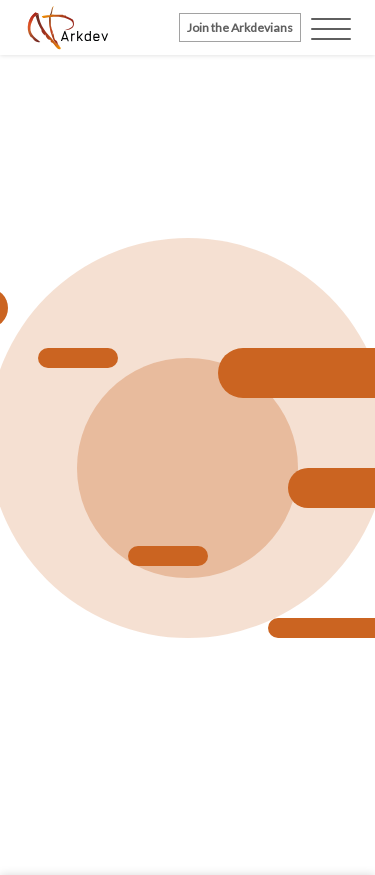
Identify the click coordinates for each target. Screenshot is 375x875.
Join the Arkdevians (240, 27)
